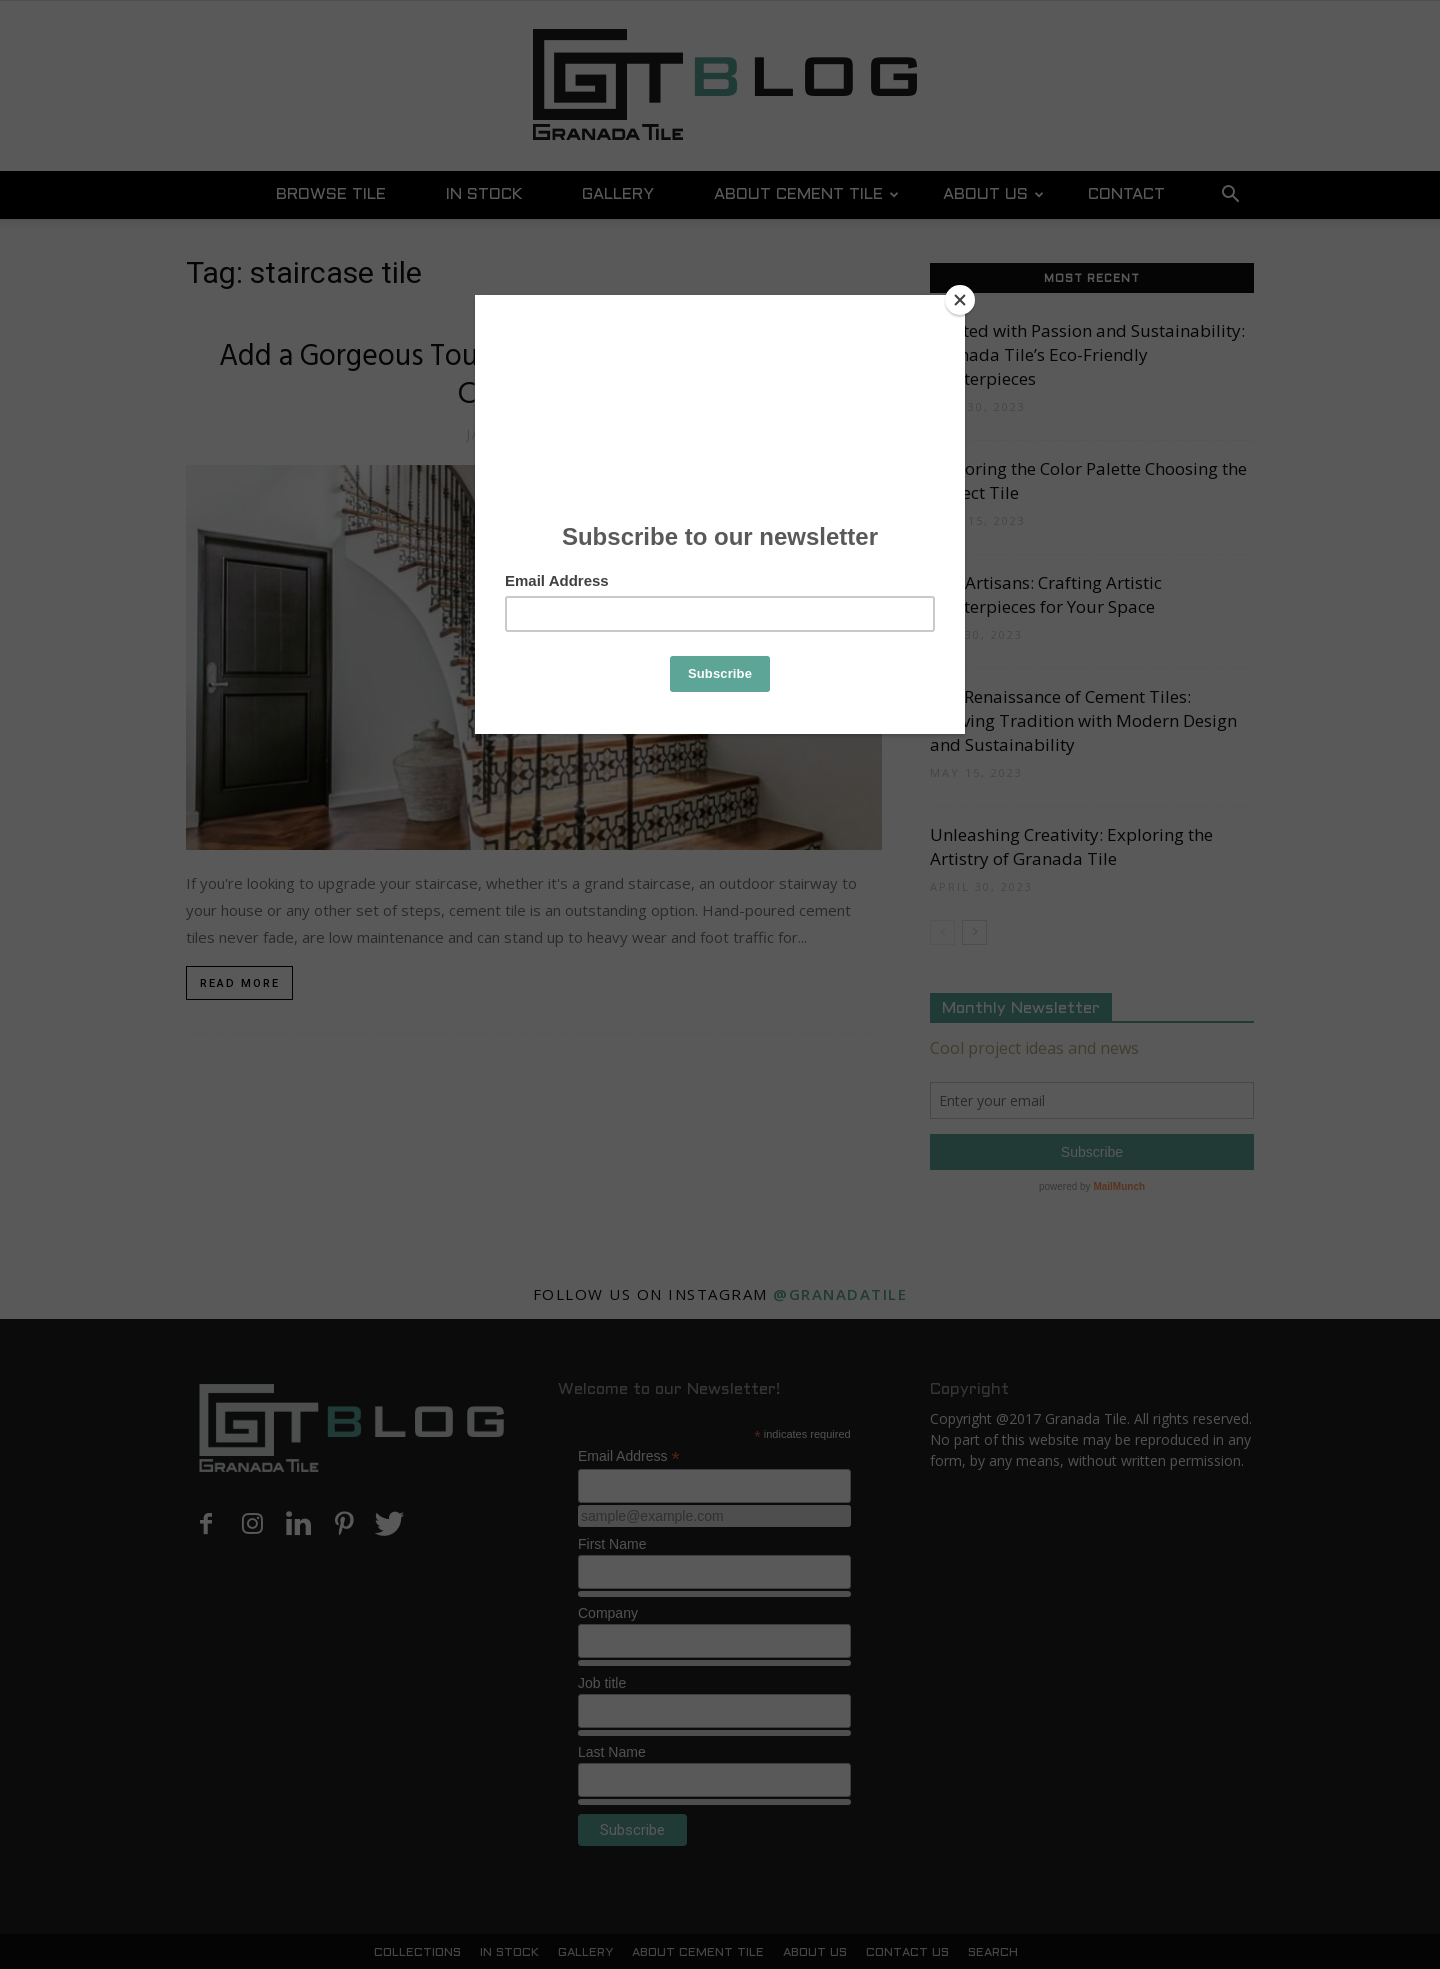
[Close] (960, 300)
